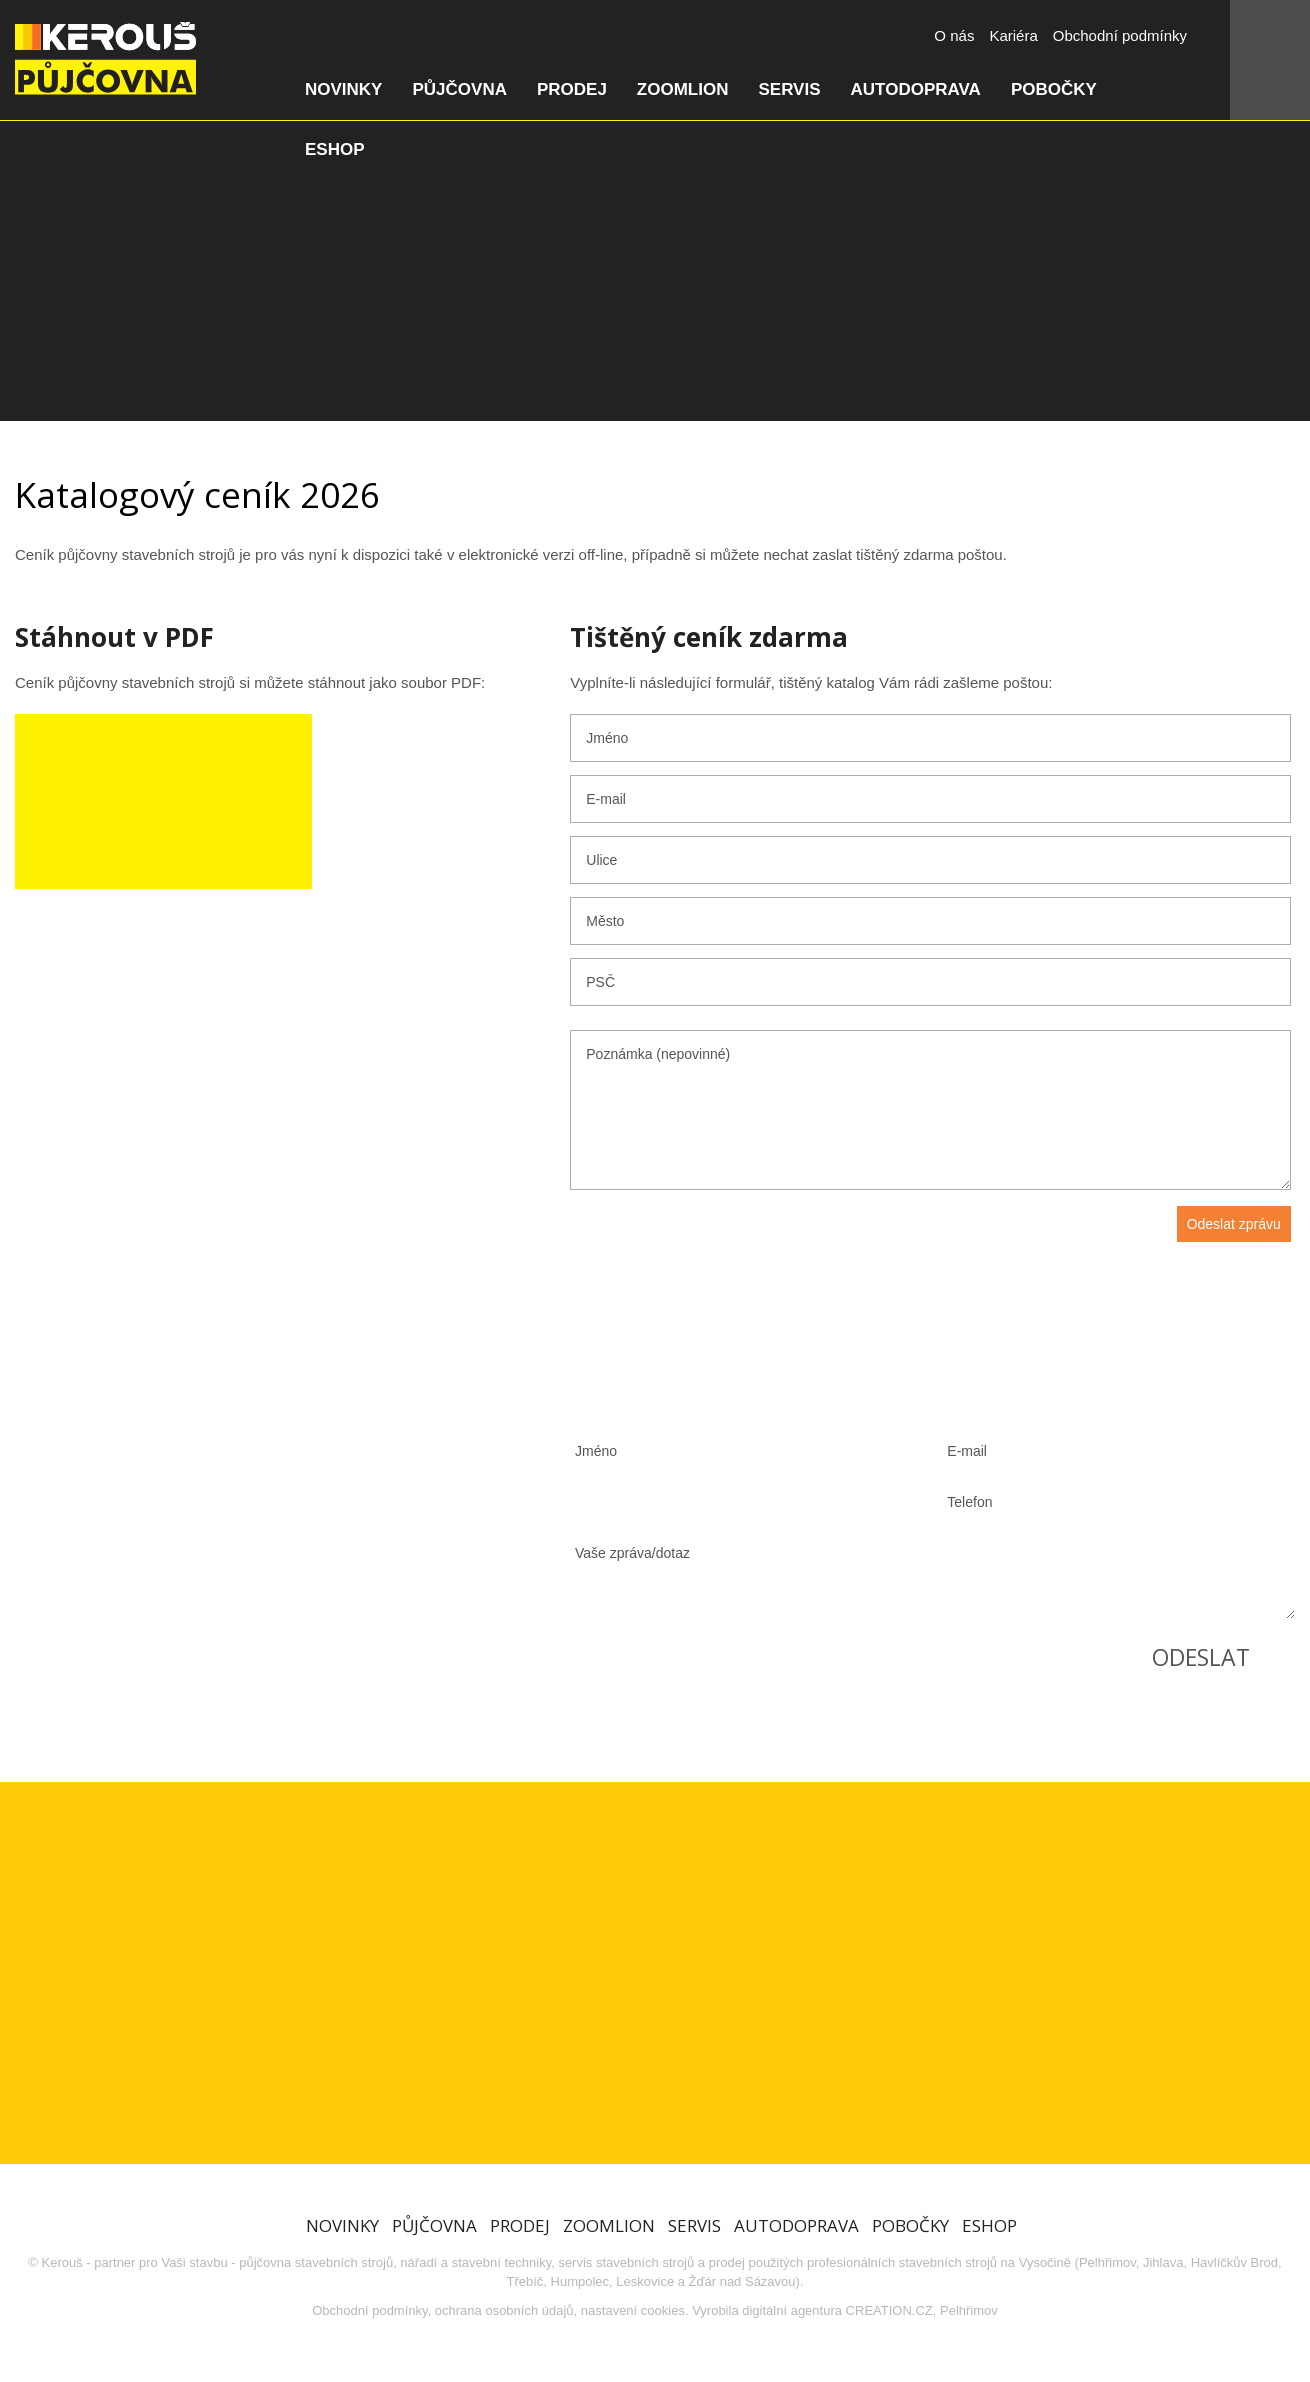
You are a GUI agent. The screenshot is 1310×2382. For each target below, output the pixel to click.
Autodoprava (916, 89)
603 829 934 (384, 1457)
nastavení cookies (633, 2310)
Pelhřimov (969, 2310)
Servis (789, 89)
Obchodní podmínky (1120, 35)
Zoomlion (683, 89)
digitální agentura (792, 2310)
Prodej (572, 89)
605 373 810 (184, 1609)
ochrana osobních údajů (504, 2310)
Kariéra (1013, 35)
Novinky (343, 89)
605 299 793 (384, 1533)
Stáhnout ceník (163, 801)
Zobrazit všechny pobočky (219, 1671)
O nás (954, 35)
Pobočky (1054, 89)
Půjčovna (459, 89)
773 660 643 (184, 1457)
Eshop (335, 149)
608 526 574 (384, 1609)
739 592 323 (184, 1533)
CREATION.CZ (889, 2310)
